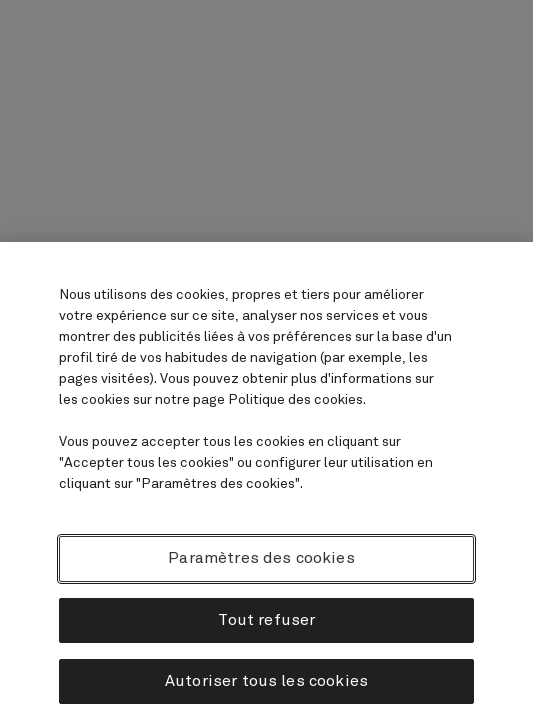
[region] (266, 481)
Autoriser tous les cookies (266, 681)
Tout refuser (267, 620)
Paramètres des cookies (261, 558)
